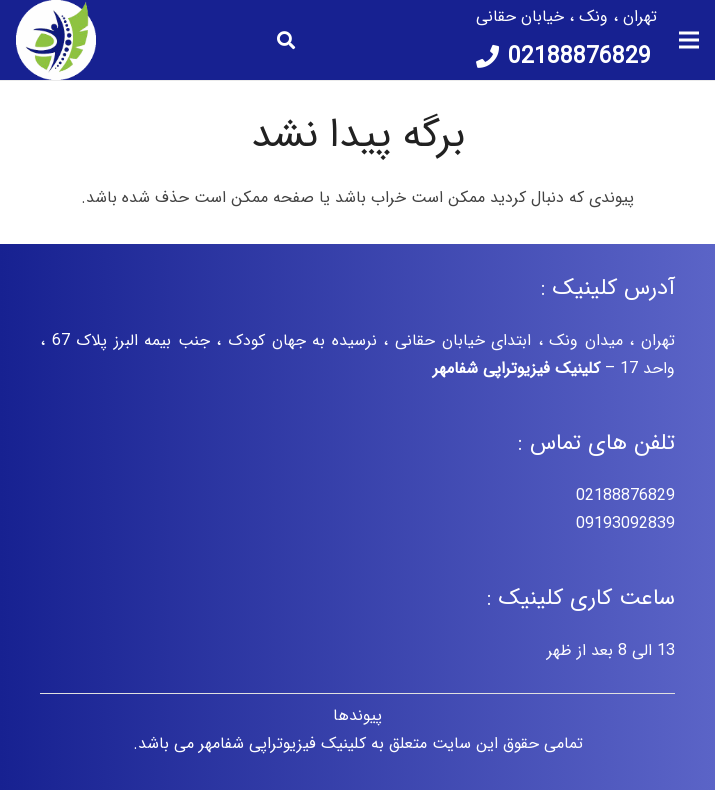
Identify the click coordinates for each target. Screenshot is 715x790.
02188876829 (625, 495)
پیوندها (357, 715)
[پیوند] (56, 40)
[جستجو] (286, 40)
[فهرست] (689, 40)
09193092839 (625, 523)
